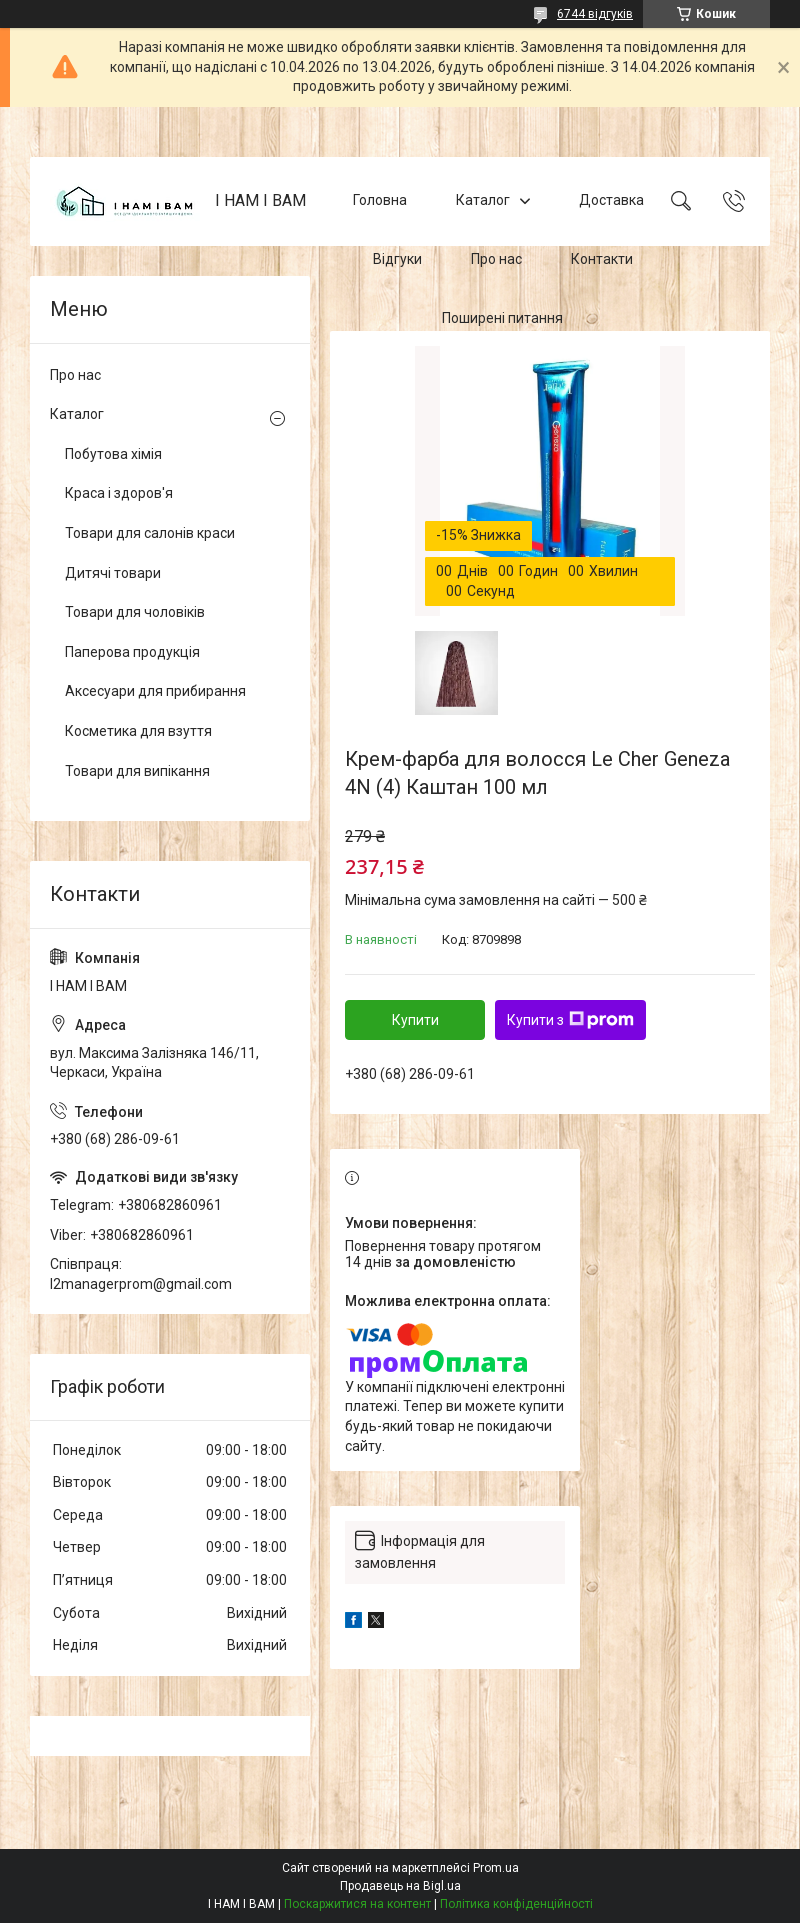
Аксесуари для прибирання (155, 691)
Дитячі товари (113, 573)
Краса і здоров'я (119, 493)
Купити (415, 1020)
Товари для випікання (137, 771)
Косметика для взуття (138, 731)
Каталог (483, 200)
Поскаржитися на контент (357, 1904)
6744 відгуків (595, 14)
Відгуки (397, 259)
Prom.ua (496, 1868)
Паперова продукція (132, 652)
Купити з (570, 1020)
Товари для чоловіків (135, 612)
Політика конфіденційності (516, 1904)
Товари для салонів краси (150, 533)
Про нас (496, 259)
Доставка (611, 200)
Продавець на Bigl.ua (400, 1886)
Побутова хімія (113, 454)
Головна (380, 200)
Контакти (602, 259)
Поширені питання (502, 318)
